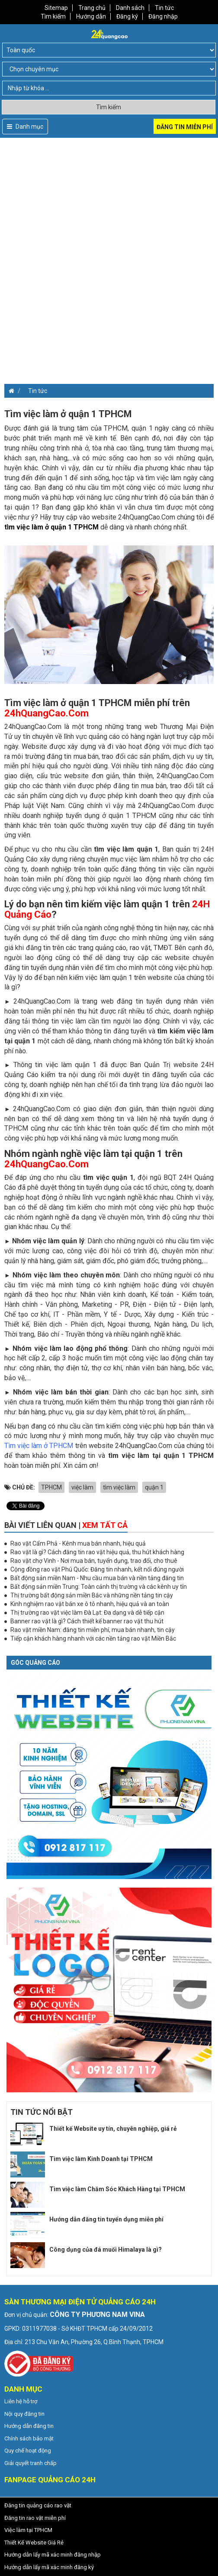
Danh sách (130, 7)
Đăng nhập (163, 16)
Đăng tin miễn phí (185, 127)
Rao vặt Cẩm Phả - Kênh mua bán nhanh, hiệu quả (78, 1543)
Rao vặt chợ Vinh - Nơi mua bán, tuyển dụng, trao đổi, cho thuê (93, 1560)
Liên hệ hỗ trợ (20, 2401)
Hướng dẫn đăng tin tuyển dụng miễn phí (106, 2219)
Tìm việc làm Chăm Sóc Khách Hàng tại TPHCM (117, 2189)
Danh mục (25, 126)
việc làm (82, 1487)
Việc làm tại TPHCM (28, 2530)
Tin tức (164, 7)
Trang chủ (92, 7)
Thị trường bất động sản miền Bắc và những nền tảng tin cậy (91, 1595)
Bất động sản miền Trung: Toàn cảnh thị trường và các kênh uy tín (98, 1586)
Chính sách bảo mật (29, 2438)
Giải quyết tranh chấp (30, 2463)
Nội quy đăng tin (24, 2414)
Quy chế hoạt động (27, 2450)
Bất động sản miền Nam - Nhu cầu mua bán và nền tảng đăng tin (97, 1578)
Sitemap (56, 7)
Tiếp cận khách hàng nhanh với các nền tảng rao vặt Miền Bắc (93, 1638)
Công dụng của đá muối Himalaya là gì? (105, 2249)
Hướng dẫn (91, 16)
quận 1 (154, 1487)
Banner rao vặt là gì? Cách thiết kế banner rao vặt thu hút (87, 1621)
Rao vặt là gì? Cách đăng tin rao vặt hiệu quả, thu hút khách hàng (97, 1552)
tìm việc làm (119, 1487)
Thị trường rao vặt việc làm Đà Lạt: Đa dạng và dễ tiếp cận (87, 1612)
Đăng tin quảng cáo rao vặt (37, 2505)
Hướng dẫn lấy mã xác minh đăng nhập (52, 2554)
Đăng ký (127, 16)
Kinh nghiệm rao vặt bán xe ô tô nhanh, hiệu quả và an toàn (89, 1603)
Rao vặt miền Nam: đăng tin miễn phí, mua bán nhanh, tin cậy (92, 1629)
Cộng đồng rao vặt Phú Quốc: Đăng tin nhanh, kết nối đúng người (97, 1569)
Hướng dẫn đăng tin (29, 2426)
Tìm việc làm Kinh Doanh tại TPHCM (101, 2158)
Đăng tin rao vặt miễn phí (35, 2518)
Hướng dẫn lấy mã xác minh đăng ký (49, 2567)
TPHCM (51, 1487)
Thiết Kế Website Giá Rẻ (34, 2542)
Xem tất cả (105, 1525)
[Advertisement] (109, 198)
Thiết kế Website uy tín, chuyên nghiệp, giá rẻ (113, 2128)
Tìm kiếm (53, 16)
